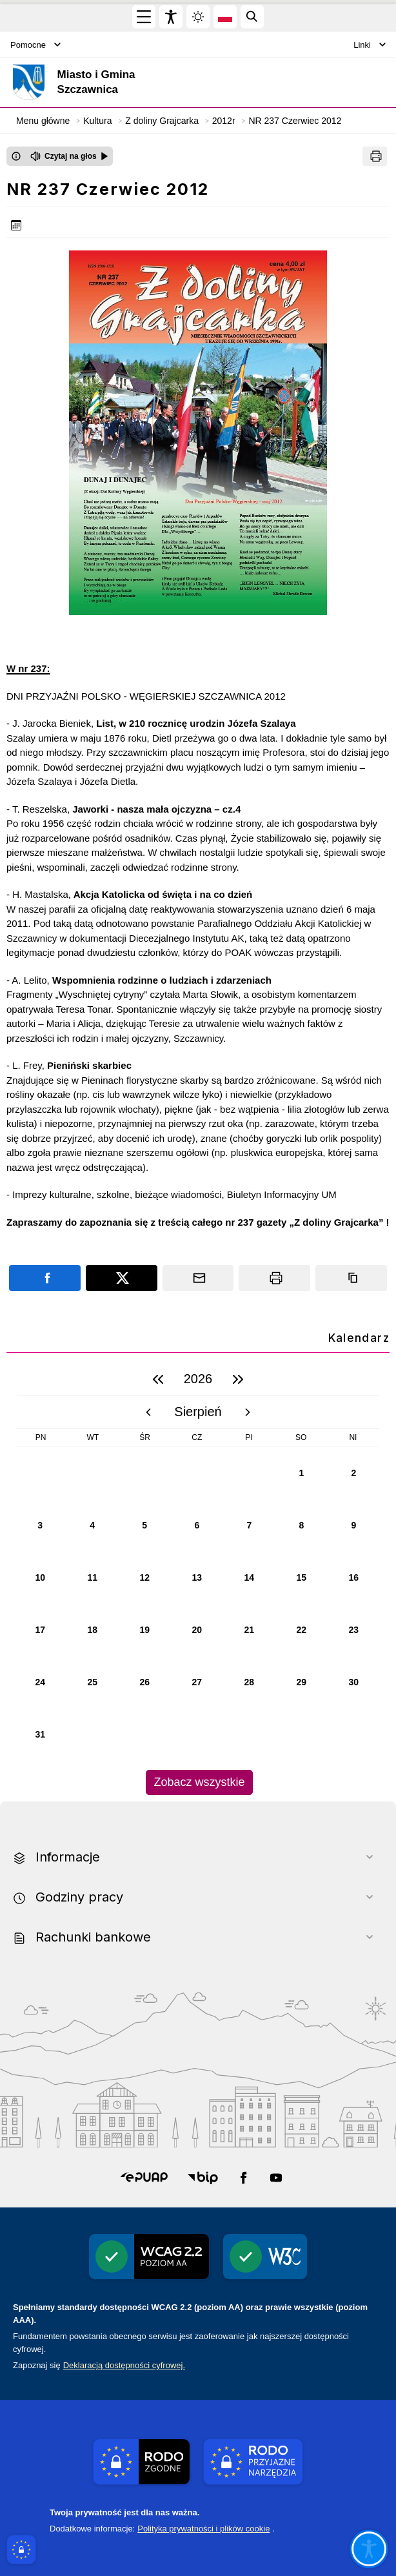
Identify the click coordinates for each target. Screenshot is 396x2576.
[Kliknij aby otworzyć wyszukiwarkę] (252, 16)
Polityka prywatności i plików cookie (203, 2528)
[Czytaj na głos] (69, 156)
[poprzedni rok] (158, 1379)
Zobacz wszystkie (198, 1782)
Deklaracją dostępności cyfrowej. (124, 2365)
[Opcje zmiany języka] (225, 16)
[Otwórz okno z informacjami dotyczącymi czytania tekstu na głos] (16, 156)
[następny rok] (238, 1379)
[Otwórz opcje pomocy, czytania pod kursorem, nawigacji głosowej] (369, 2549)
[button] (144, 2178)
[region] (198, 1579)
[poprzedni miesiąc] (148, 1412)
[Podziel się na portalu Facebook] (45, 1278)
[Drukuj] (374, 156)
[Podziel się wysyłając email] (198, 1278)
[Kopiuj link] (351, 1278)
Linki (369, 45)
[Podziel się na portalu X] (121, 1278)
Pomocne (35, 45)
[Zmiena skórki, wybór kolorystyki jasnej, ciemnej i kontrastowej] (198, 16)
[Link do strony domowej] (132, 82)
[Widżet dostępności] (171, 16)
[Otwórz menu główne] (143, 16)
